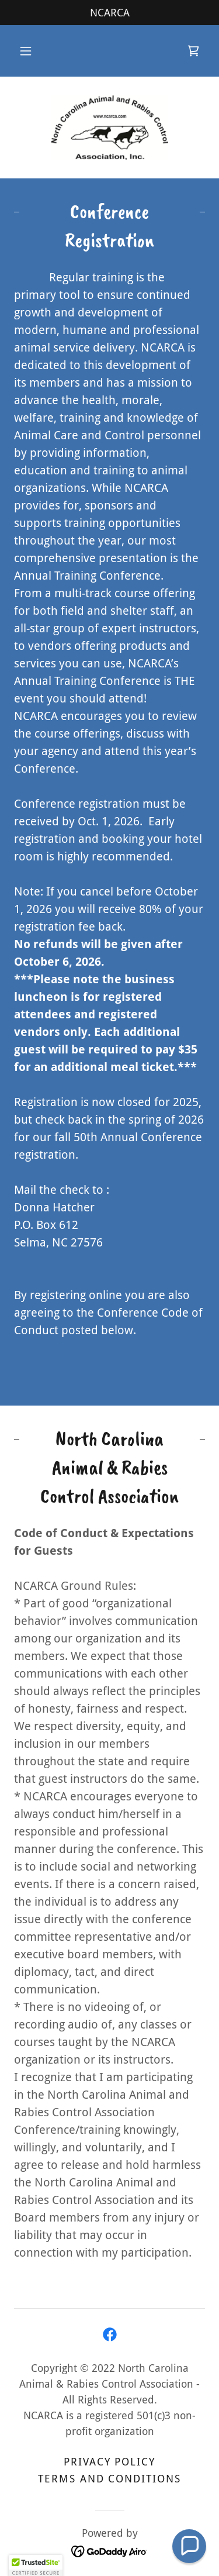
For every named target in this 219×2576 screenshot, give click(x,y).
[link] (193, 51)
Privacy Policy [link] (109, 2462)
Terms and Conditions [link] (109, 2478)
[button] (25, 51)
